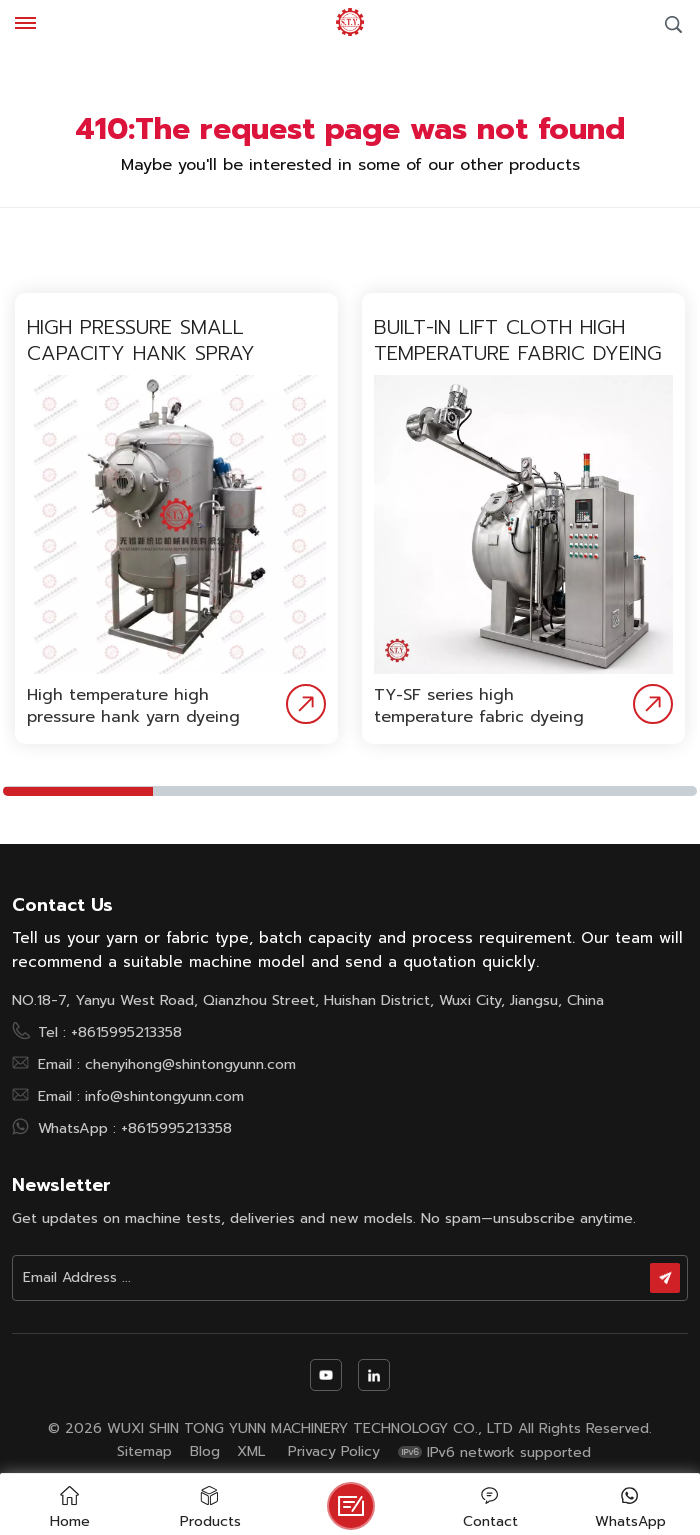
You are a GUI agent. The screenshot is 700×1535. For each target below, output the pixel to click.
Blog (205, 1452)
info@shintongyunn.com (164, 1096)
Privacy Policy (334, 1452)
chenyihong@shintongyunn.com (190, 1064)
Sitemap (144, 1452)
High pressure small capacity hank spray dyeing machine (141, 340)
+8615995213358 (126, 1032)
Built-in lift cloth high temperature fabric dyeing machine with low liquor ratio (518, 340)
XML (251, 1452)
